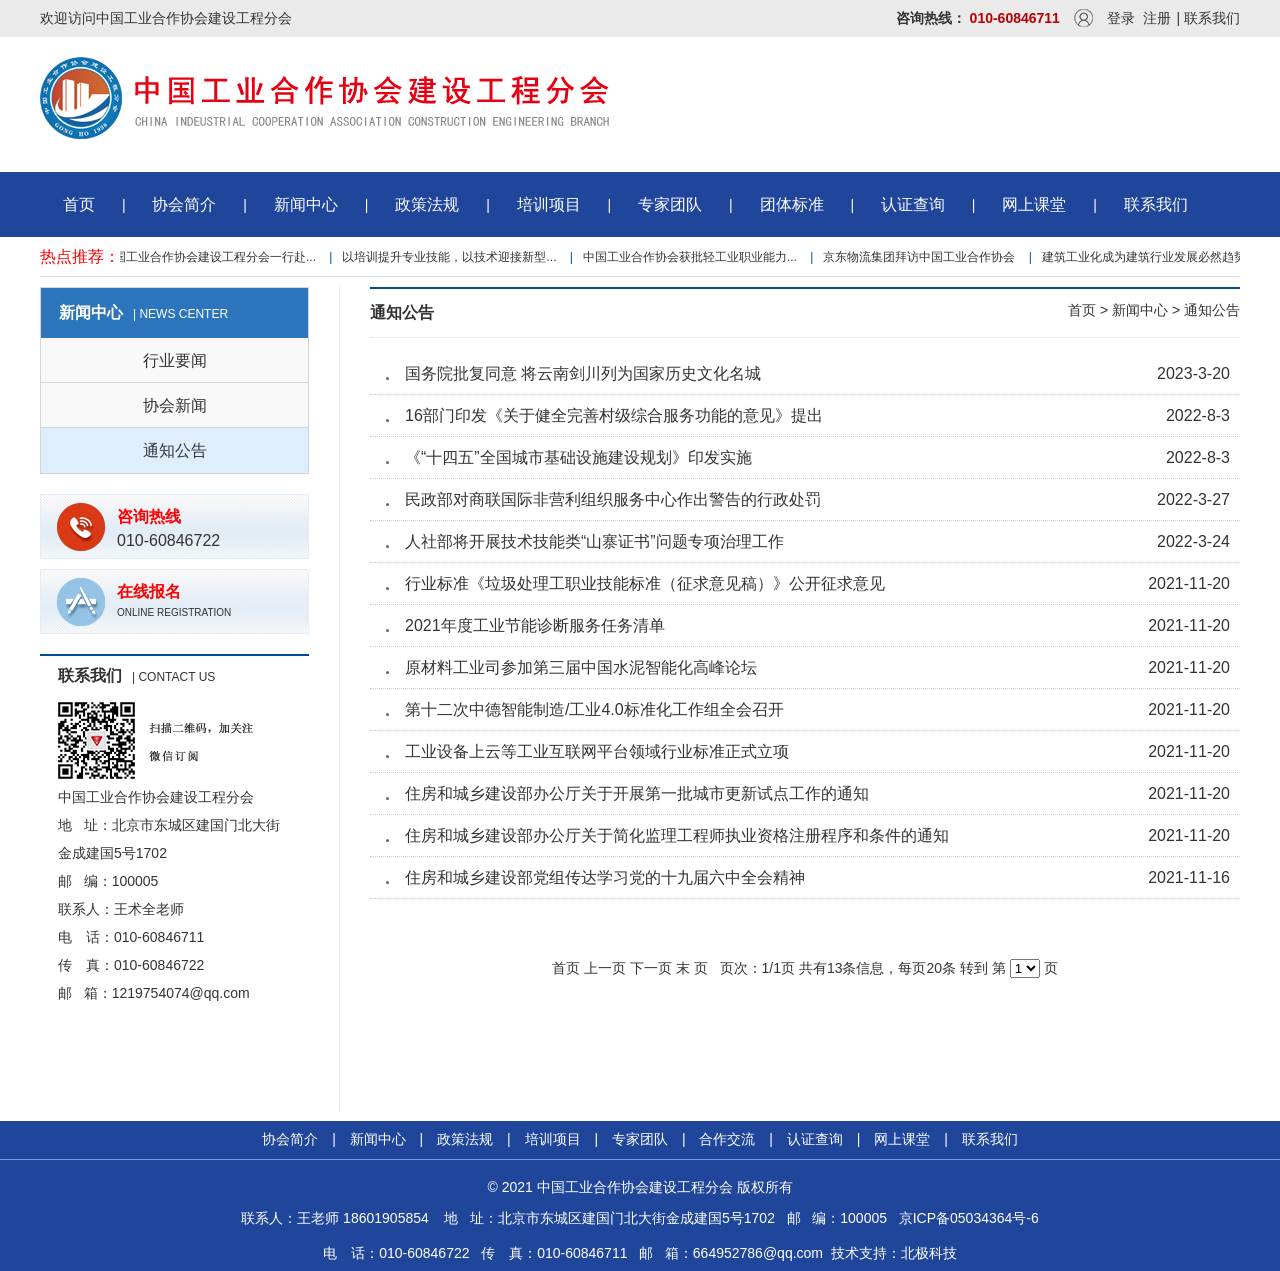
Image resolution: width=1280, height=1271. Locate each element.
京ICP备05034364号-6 (969, 1218)
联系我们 (1212, 18)
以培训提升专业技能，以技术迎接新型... (452, 257)
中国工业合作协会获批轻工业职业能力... (693, 257)
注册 (1157, 18)
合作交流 (727, 1139)
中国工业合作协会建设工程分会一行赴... (212, 257)
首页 (79, 204)
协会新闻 (175, 405)
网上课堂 (1034, 204)
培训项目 (549, 204)
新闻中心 (306, 204)
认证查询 (913, 204)
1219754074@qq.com (181, 993)
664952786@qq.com (758, 1253)
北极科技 (929, 1253)
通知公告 (175, 450)
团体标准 (792, 204)
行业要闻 (175, 360)
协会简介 (184, 204)
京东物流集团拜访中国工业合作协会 (922, 257)
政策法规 (427, 204)
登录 (1121, 18)
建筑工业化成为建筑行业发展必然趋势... (1152, 257)
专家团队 (670, 204)
